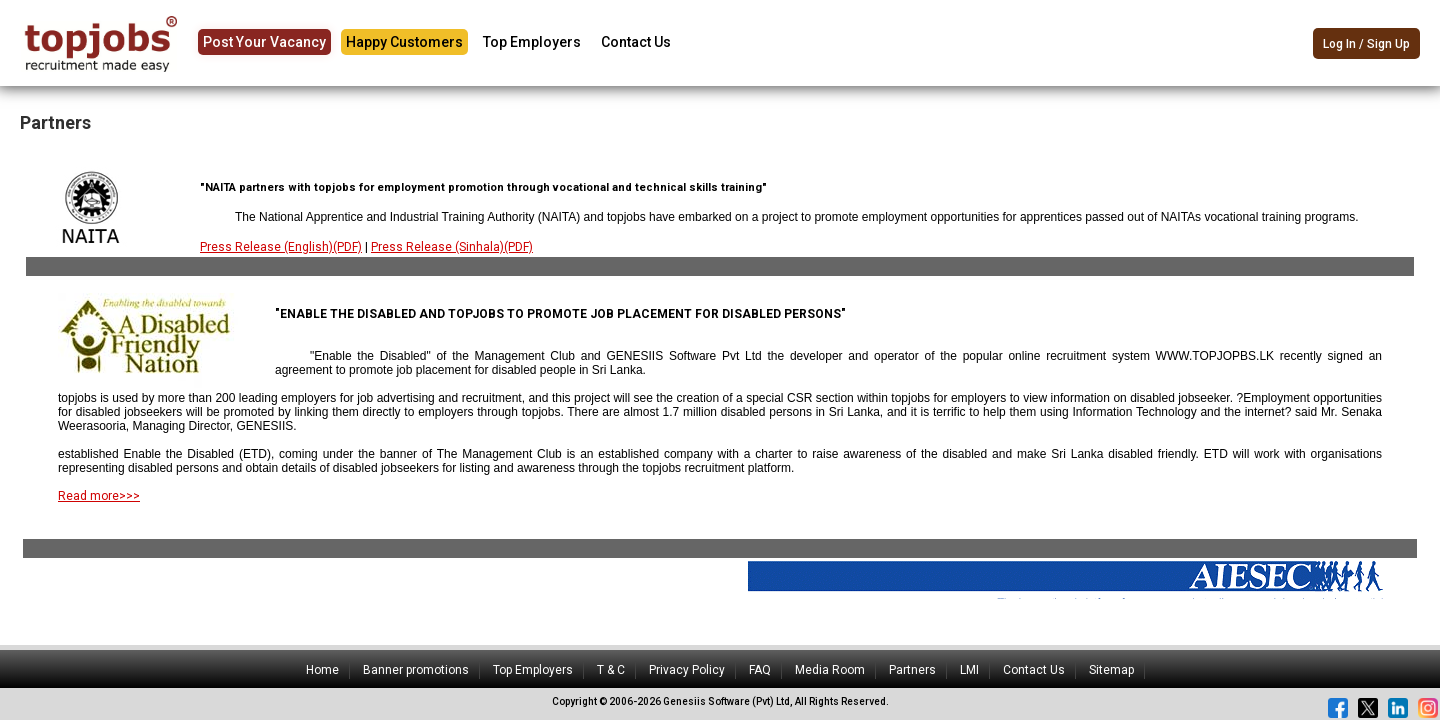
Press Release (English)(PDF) (281, 247)
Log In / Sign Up (1366, 44)
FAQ (760, 670)
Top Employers (532, 42)
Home (322, 670)
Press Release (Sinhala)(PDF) (452, 247)
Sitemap (1111, 670)
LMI (969, 670)
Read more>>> (99, 496)
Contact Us (636, 42)
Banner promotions (416, 670)
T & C (611, 670)
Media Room (830, 670)
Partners (912, 670)
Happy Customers (404, 42)
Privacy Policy (687, 670)
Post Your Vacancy (264, 42)
